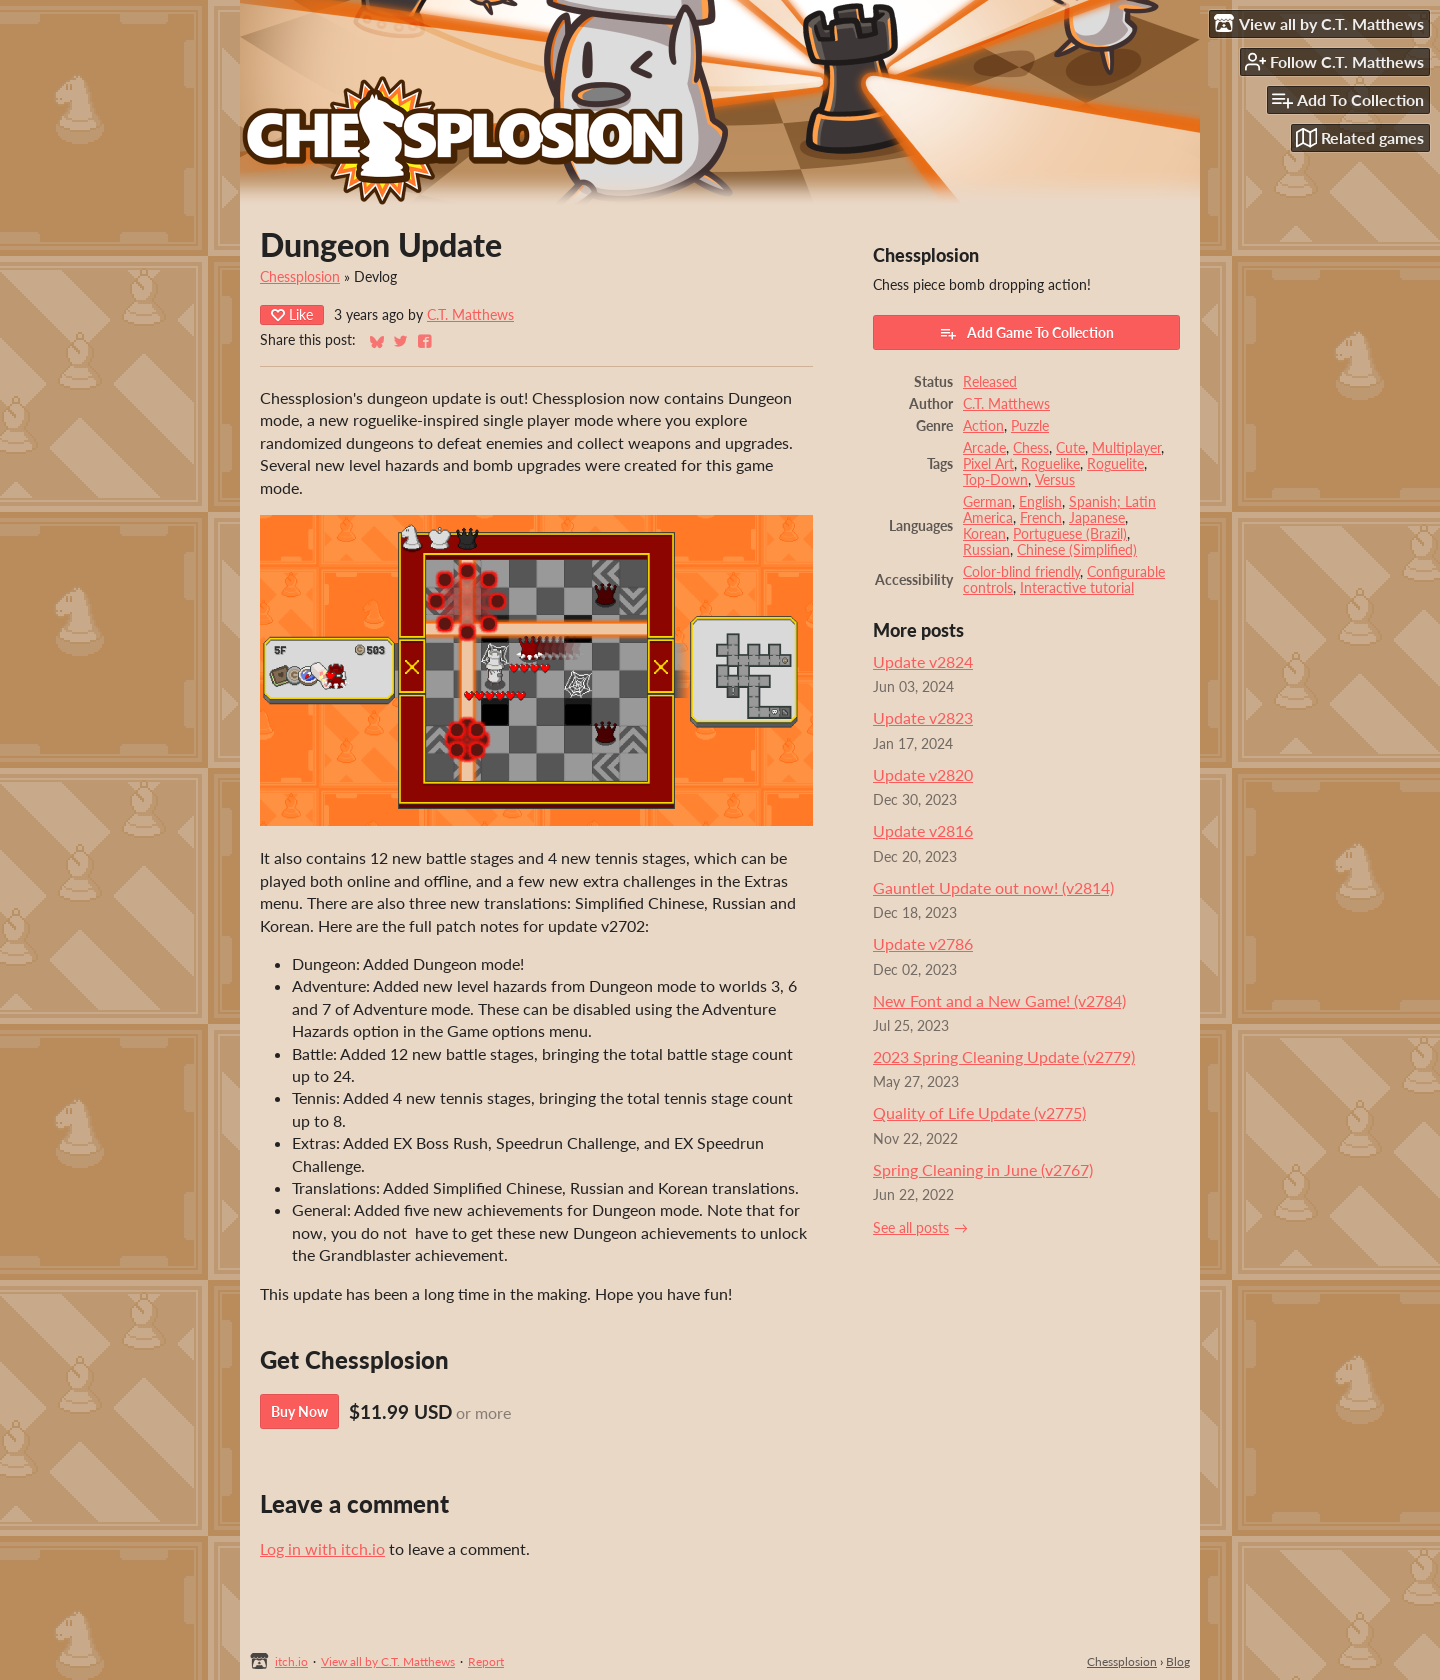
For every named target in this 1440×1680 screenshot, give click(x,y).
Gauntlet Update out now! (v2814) (993, 887)
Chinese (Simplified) (1077, 550)
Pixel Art (988, 464)
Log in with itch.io (322, 1548)
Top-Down (995, 480)
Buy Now (299, 1411)
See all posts (911, 1228)
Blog (1178, 1661)
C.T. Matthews (470, 315)
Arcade (984, 448)
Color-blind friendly (1021, 572)
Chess (1031, 448)
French (1041, 518)
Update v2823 (923, 717)
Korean (984, 534)
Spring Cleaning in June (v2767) (983, 1169)
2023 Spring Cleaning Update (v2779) (1004, 1056)
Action (983, 426)
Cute (1070, 448)
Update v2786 (923, 943)
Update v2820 (923, 774)
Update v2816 (923, 830)
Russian (986, 550)
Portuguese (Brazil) (1070, 534)
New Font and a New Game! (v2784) (999, 1000)
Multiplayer (1126, 448)
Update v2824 (923, 661)
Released (990, 382)
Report (486, 1661)
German (987, 502)
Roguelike (1050, 464)
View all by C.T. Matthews (388, 1661)
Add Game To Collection (1026, 333)
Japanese (1097, 518)
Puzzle (1030, 426)
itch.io (291, 1661)
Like (292, 314)
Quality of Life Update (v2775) (979, 1112)
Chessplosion (300, 277)
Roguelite (1115, 464)
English (1040, 502)
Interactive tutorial (1077, 588)
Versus (1055, 480)
